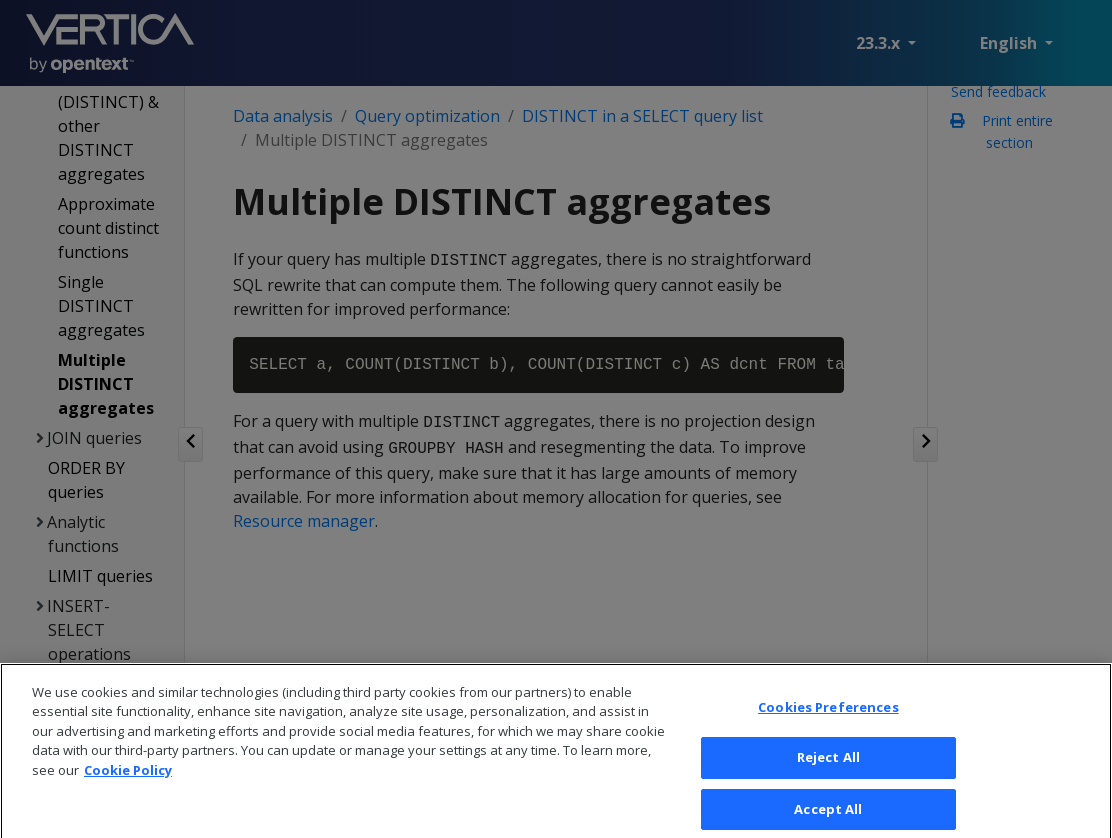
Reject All (828, 766)
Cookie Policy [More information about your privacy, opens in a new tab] (128, 779)
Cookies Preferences (828, 715)
